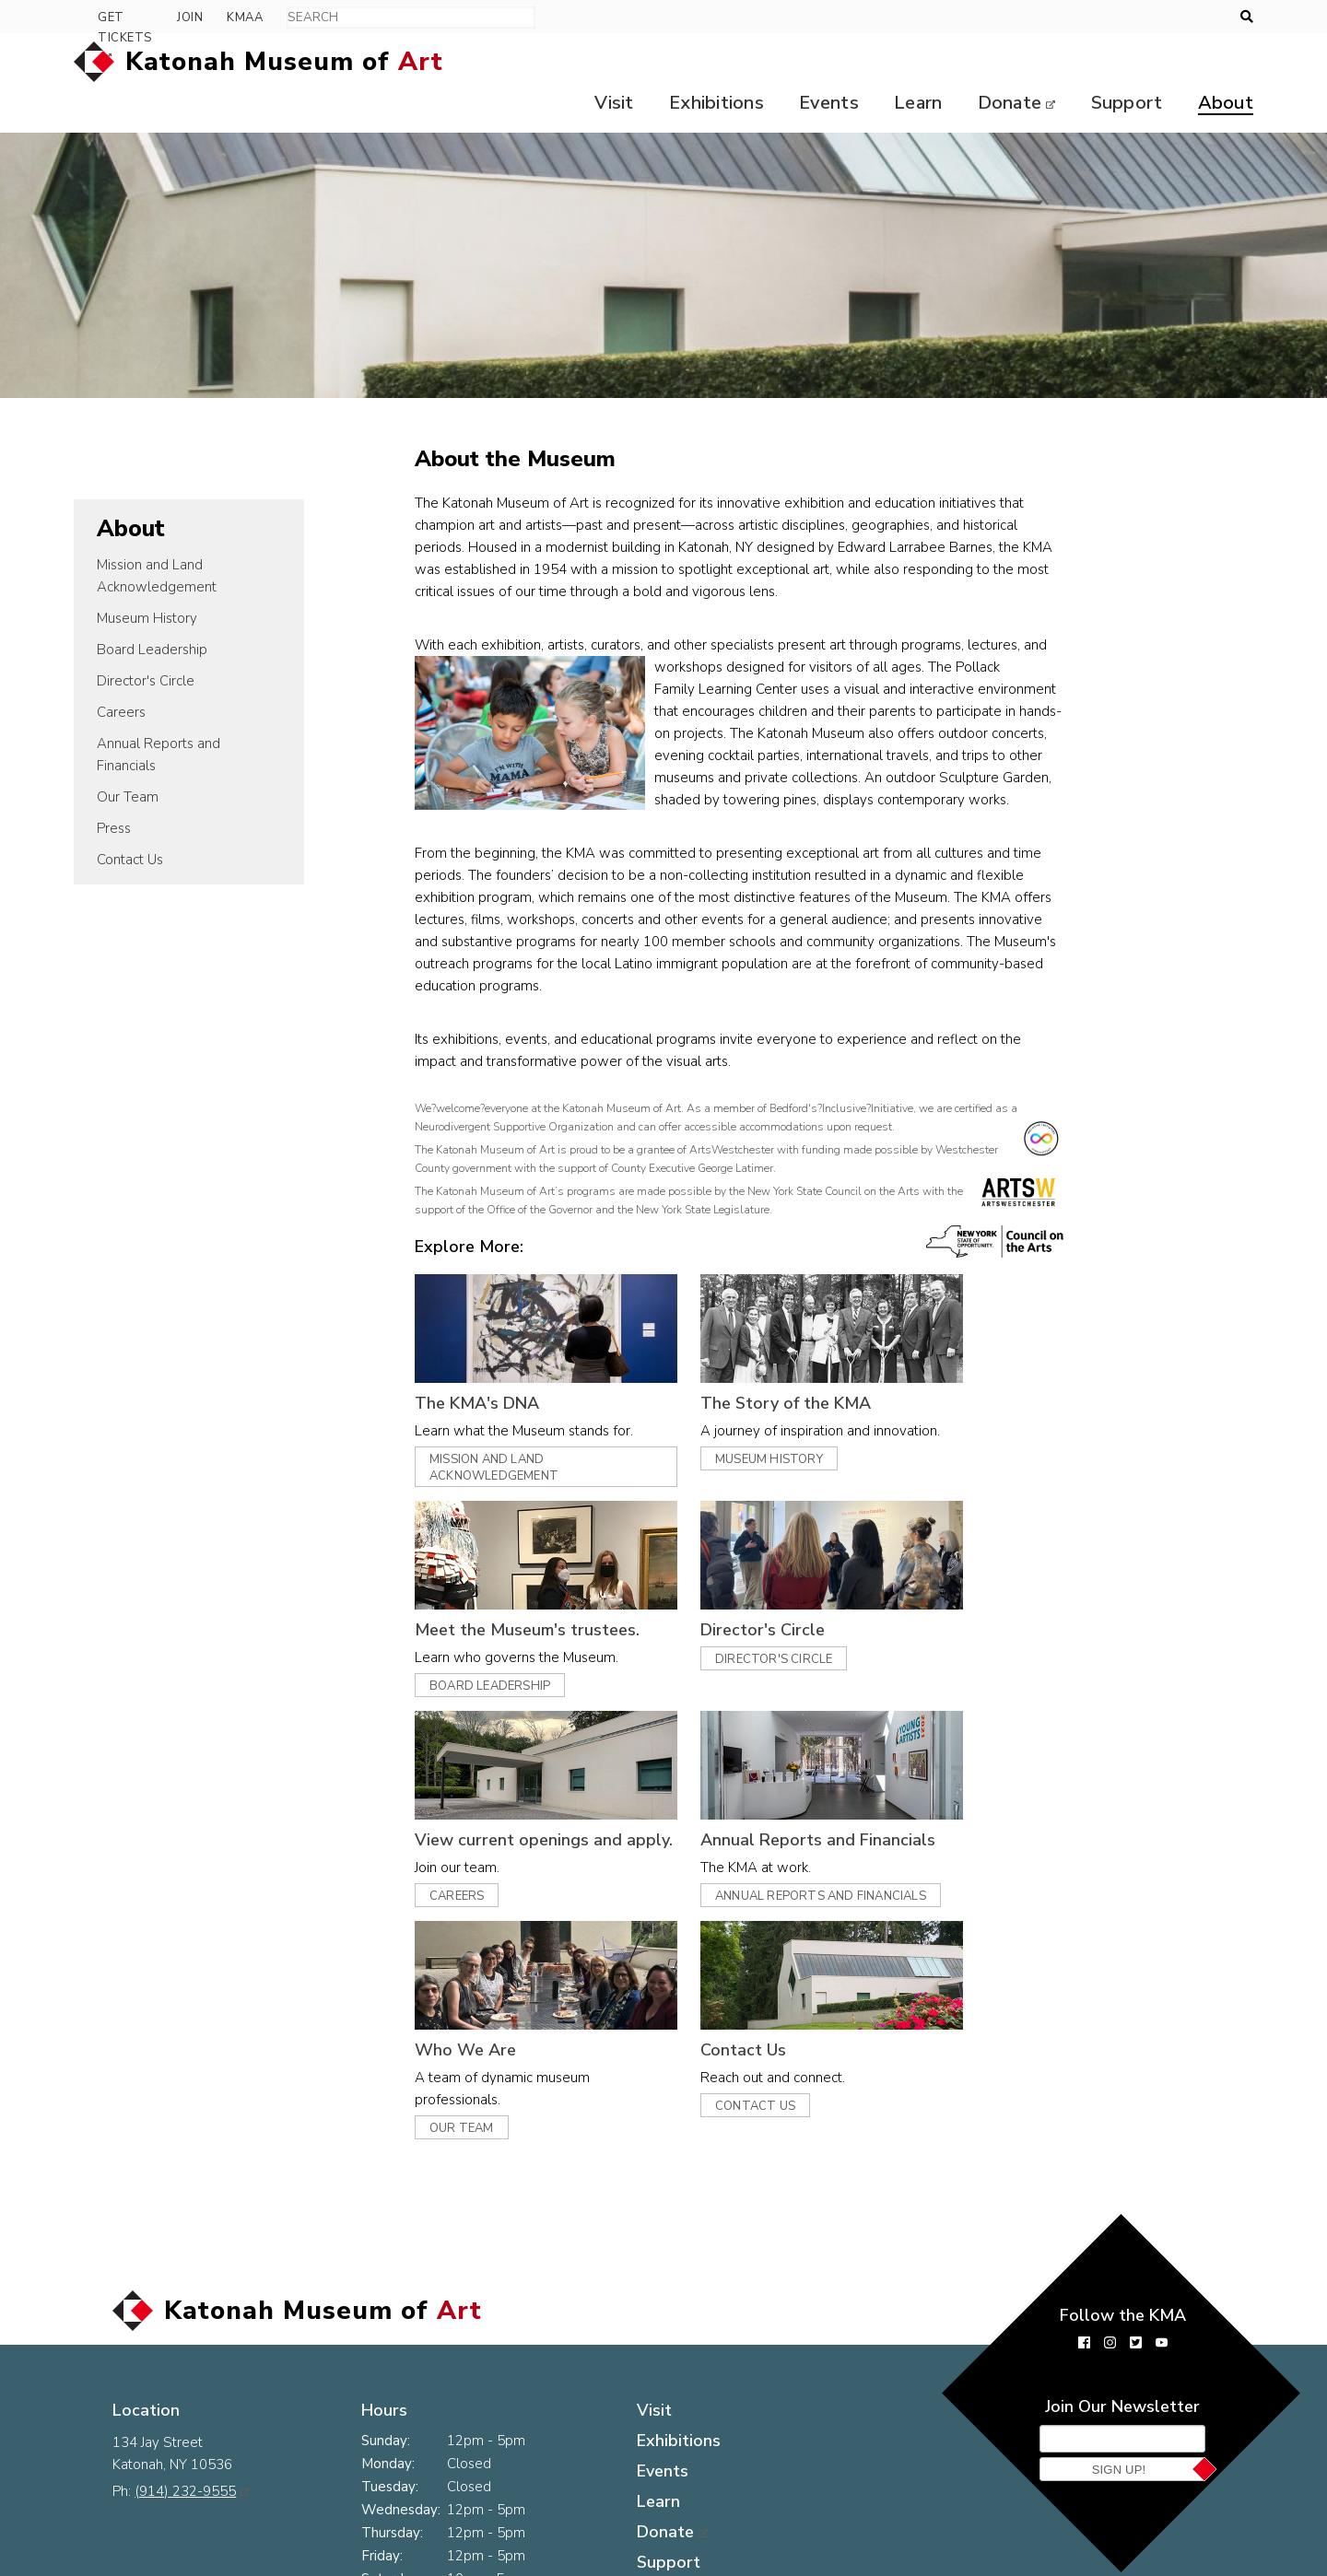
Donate (1002, 62)
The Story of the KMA (817, 1363)
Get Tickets (1052, 17)
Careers (121, 671)
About (1225, 62)
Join (1144, 17)
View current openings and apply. (575, 1799)
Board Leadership (152, 609)
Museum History (147, 577)
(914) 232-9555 (192, 2418)
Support (1123, 62)
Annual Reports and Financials (158, 714)
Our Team (128, 756)
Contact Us (130, 819)
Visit (593, 62)
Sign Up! (1119, 2429)
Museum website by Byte (1125, 2562)
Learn (908, 62)
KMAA (1198, 17)
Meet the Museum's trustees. (558, 1589)
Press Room (153, 2562)
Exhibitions (699, 62)
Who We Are (496, 2009)
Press (114, 788)
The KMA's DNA (508, 1363)
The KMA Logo (379, 2562)
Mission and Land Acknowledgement (157, 535)
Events (815, 62)
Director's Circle (145, 640)
